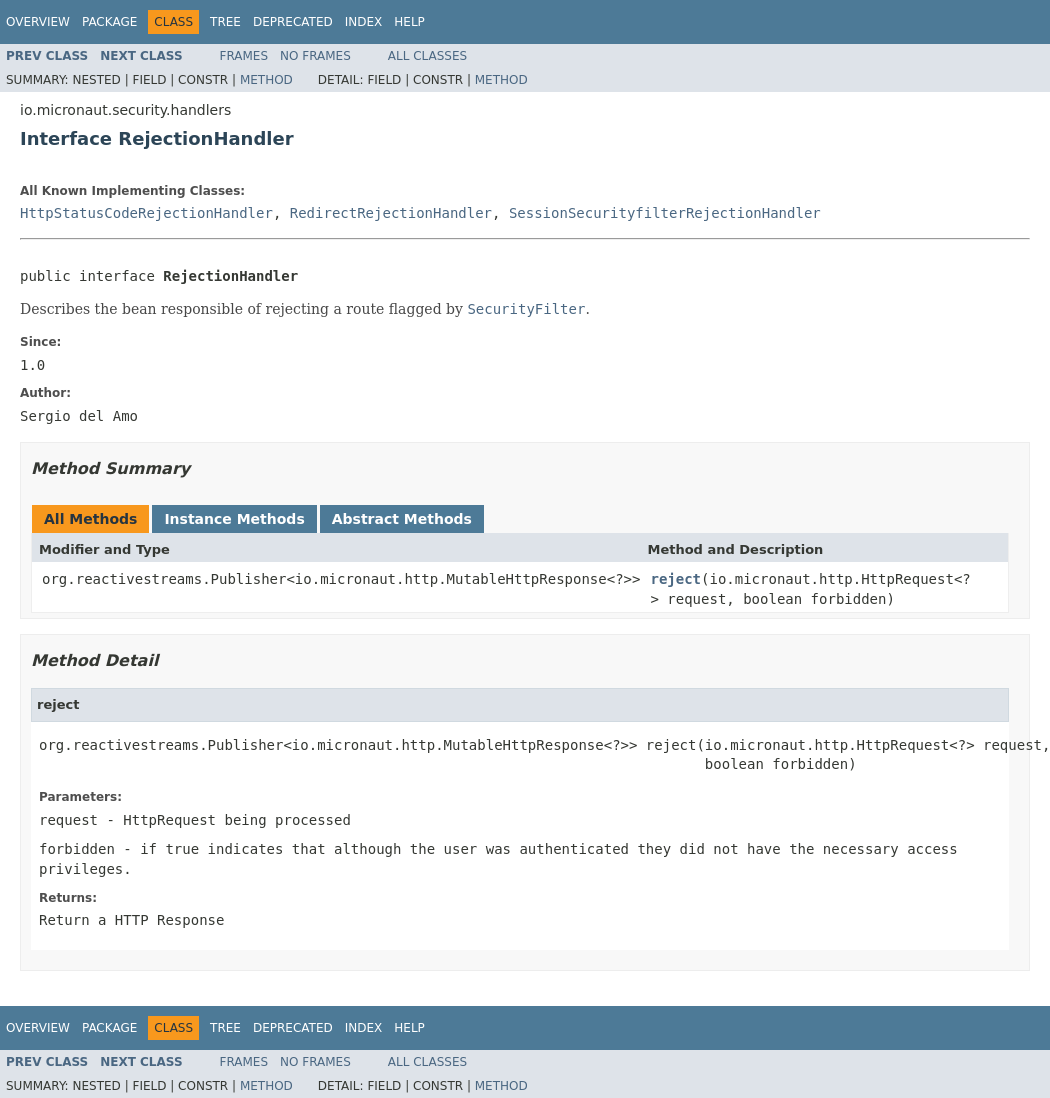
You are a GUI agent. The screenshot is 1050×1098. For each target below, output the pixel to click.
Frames (244, 56)
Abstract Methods (402, 519)
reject (675, 579)
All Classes (427, 56)
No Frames (315, 56)
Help (409, 22)
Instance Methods (234, 519)
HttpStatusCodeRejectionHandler (146, 213)
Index (364, 22)
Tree (225, 22)
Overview (38, 22)
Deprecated (293, 22)
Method (266, 80)
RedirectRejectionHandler (391, 213)
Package (109, 22)
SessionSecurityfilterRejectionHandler (665, 213)
